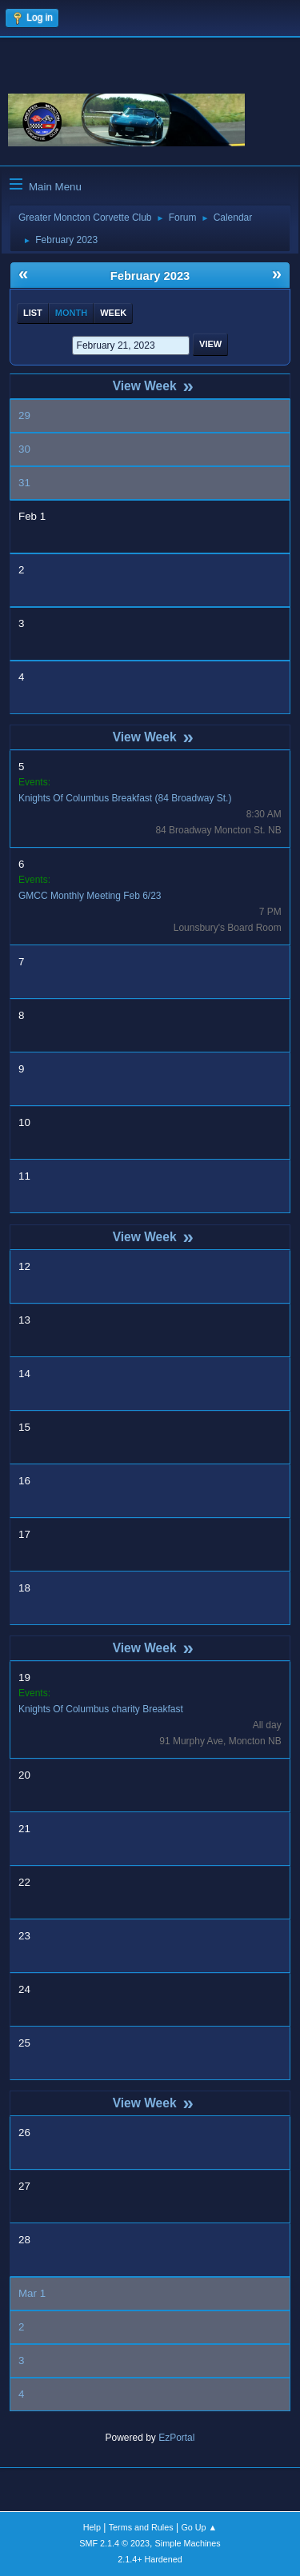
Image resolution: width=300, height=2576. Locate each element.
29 (24, 415)
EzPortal (176, 2437)
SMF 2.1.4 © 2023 (114, 2543)
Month (71, 313)
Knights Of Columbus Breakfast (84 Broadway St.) (124, 798)
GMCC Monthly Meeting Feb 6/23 (90, 895)
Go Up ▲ (199, 2527)
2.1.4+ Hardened (150, 2559)
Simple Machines (188, 2543)
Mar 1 (32, 2293)
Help (92, 2527)
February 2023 (150, 276)
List (32, 313)
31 (24, 483)
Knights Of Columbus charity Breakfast (100, 1709)
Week (113, 313)
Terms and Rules (141, 2527)
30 (24, 449)
